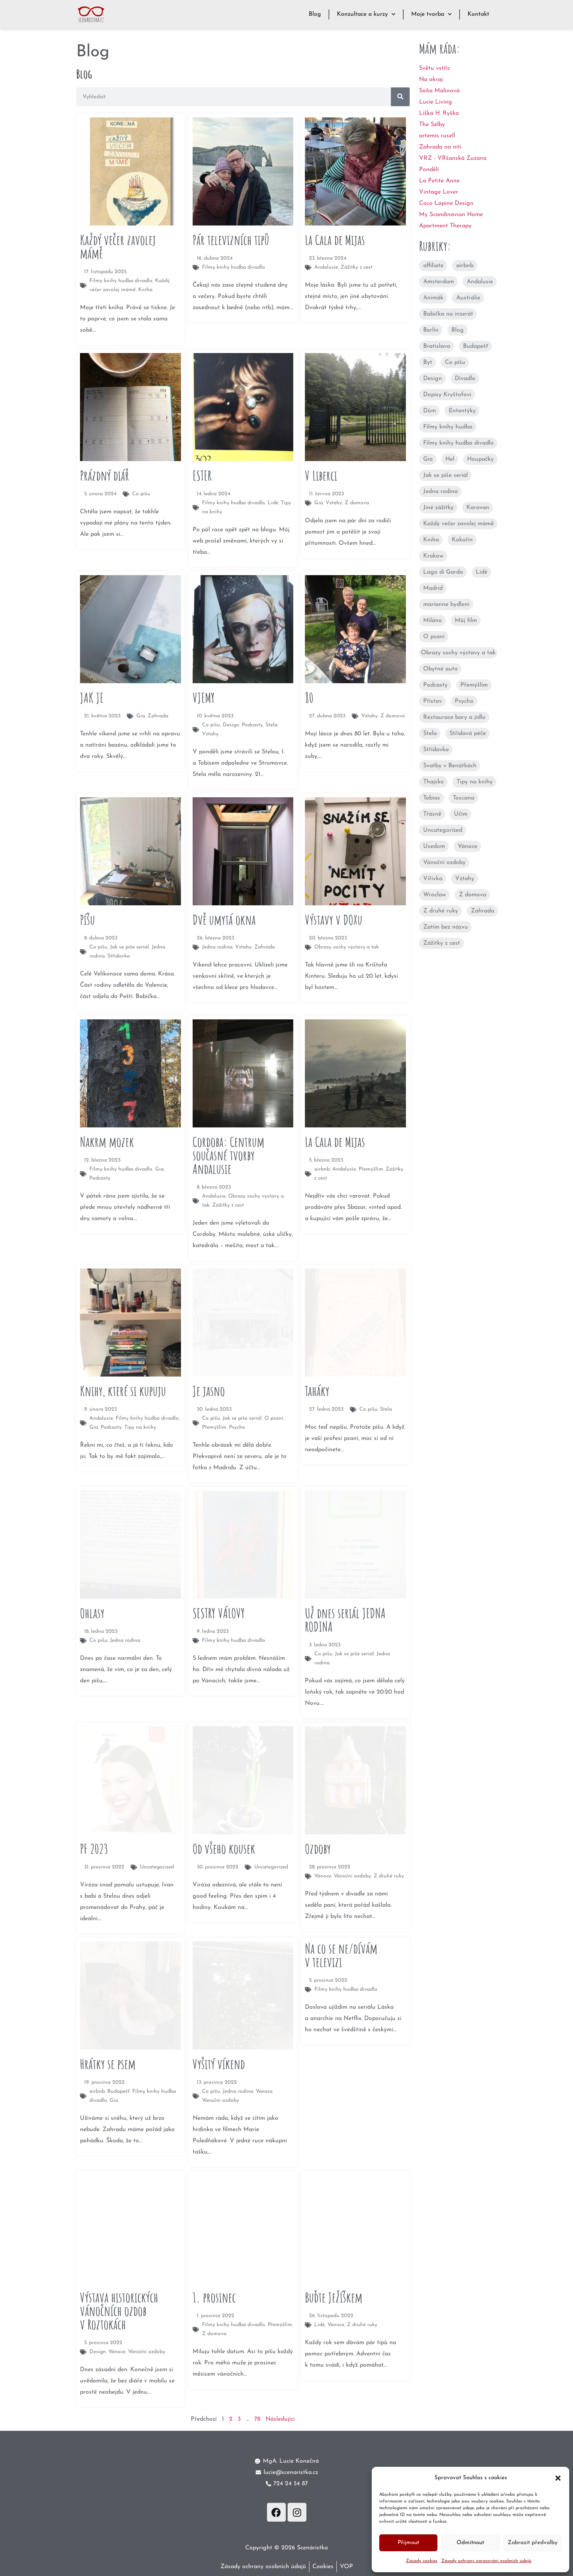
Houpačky (480, 459)
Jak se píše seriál (445, 475)
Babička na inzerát (448, 314)
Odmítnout (470, 2543)
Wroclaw (434, 895)
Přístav (432, 701)
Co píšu (455, 362)
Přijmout (408, 2543)
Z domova (472, 895)
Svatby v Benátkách (449, 766)
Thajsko (433, 782)
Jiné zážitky (438, 508)
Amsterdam (438, 282)
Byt (427, 362)
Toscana (463, 798)
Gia (428, 459)
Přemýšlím (474, 685)
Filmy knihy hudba (447, 427)
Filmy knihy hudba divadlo (458, 443)
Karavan (477, 508)
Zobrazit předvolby (533, 2543)
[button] (558, 2478)
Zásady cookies (421, 2561)
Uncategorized (442, 830)
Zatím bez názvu (445, 927)
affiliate (433, 266)
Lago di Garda (443, 572)
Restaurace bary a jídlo (454, 717)
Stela (430, 733)
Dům (429, 411)
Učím (460, 814)
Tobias (431, 798)
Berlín (431, 330)
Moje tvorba (431, 14)
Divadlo (465, 379)
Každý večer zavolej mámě (458, 524)
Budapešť (475, 346)
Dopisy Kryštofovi (447, 395)
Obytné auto (440, 669)
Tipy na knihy (475, 782)
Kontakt (478, 14)
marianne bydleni (446, 604)
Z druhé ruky (440, 911)
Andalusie (480, 282)
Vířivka (432, 879)
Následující (280, 2419)
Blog (315, 14)
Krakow (433, 556)
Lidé (481, 572)
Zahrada (482, 911)
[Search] (400, 96)
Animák (433, 298)
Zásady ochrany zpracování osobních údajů (486, 2561)
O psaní (434, 637)
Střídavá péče (467, 733)
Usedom (434, 846)
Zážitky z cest (441, 943)
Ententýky (462, 411)
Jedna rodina (440, 491)
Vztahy (464, 879)
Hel (449, 459)
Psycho (464, 701)
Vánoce (467, 846)
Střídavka (436, 750)
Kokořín (462, 540)
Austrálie (468, 298)
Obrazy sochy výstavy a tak (458, 653)
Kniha (431, 540)
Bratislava (436, 346)
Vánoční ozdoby (444, 863)
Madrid (433, 588)
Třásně (432, 814)
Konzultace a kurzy (366, 14)
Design (432, 379)
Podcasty (435, 685)
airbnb (464, 266)
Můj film (466, 621)
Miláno (432, 621)
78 (257, 2419)
